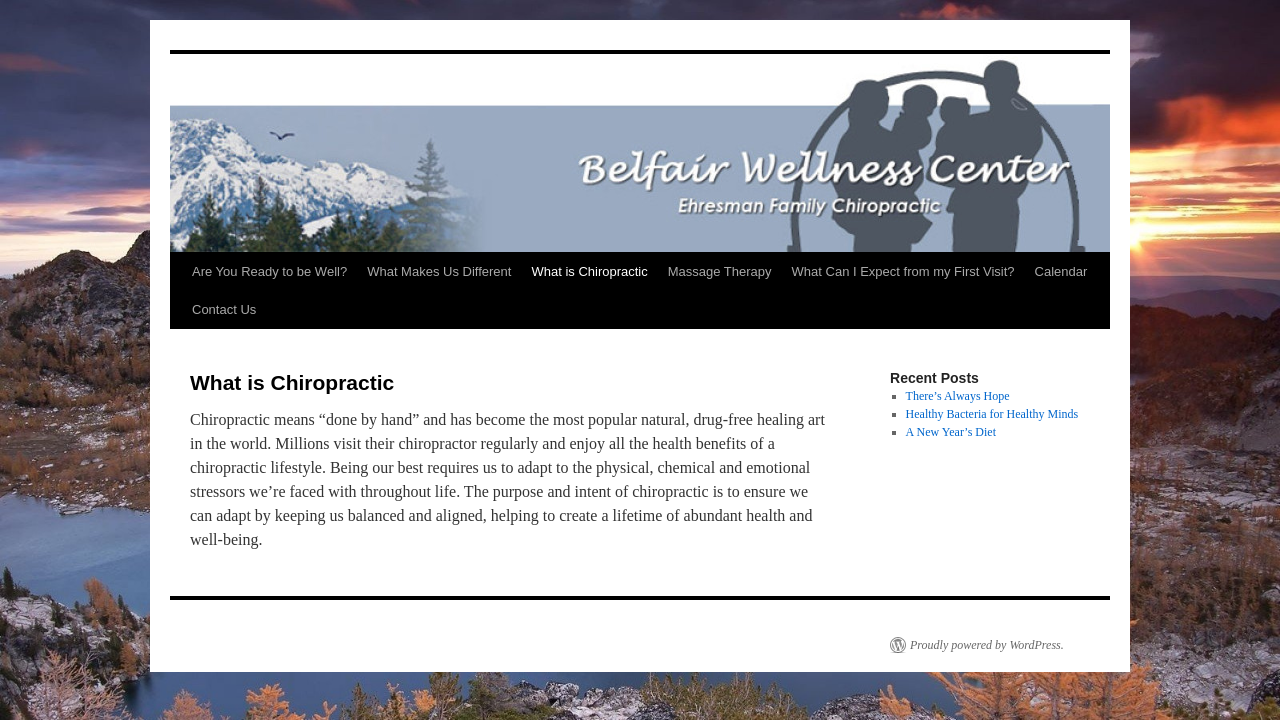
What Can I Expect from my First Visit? (903, 271)
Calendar (1061, 271)
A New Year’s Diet (951, 432)
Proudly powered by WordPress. (987, 645)
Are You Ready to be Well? (269, 271)
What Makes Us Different (439, 271)
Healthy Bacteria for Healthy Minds (992, 414)
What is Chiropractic (589, 271)
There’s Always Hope (958, 396)
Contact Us (224, 309)
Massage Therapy (720, 271)
